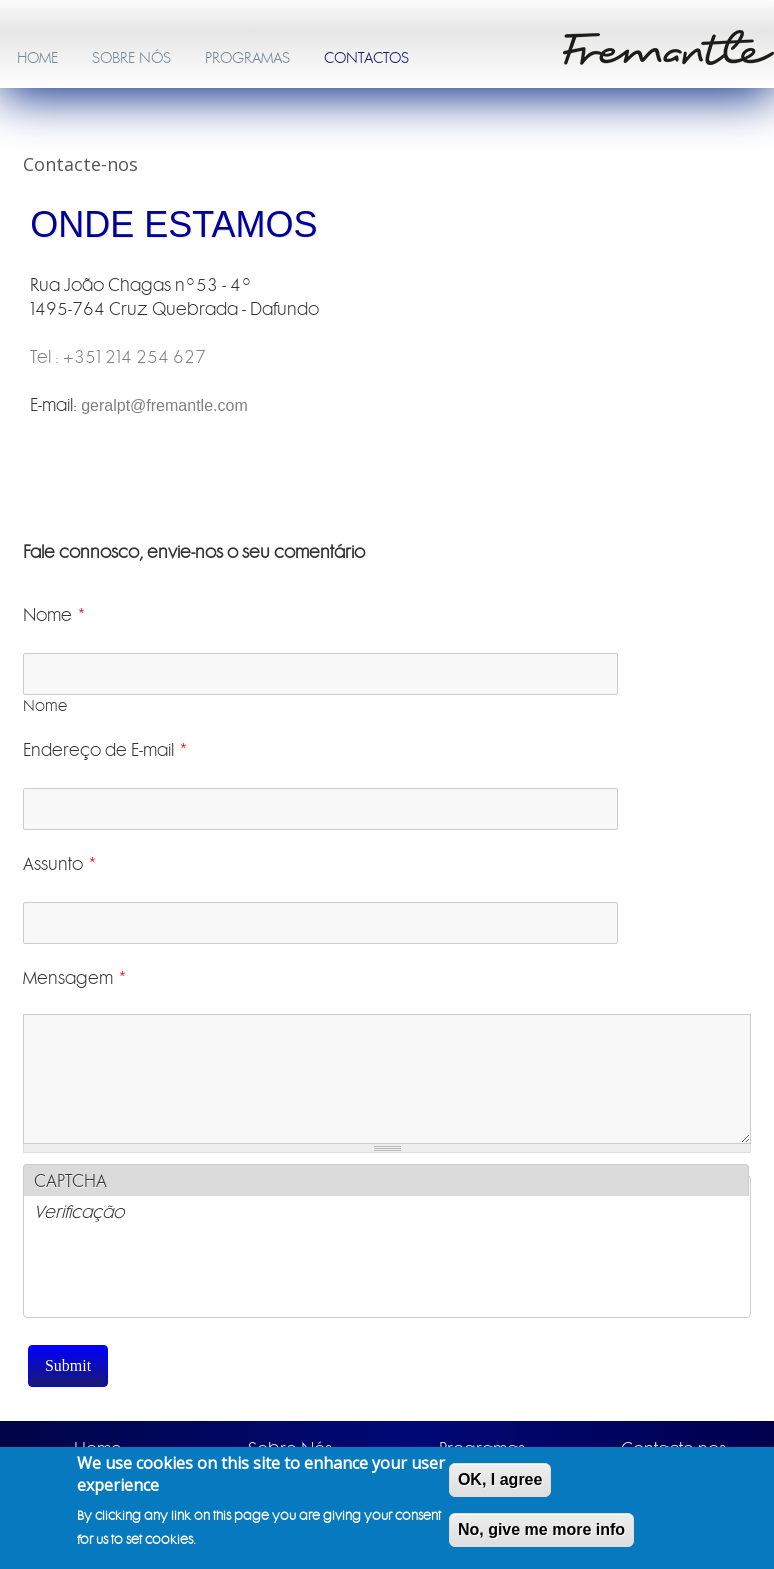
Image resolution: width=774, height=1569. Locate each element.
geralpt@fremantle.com (164, 405)
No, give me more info (541, 1529)
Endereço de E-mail (106, 750)
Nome (55, 615)
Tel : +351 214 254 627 (118, 357)
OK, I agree (500, 1479)
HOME (37, 58)
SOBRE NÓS (131, 58)
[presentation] (186, 1278)
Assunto (60, 864)
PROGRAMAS (247, 58)
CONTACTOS (366, 58)
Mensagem (75, 978)
